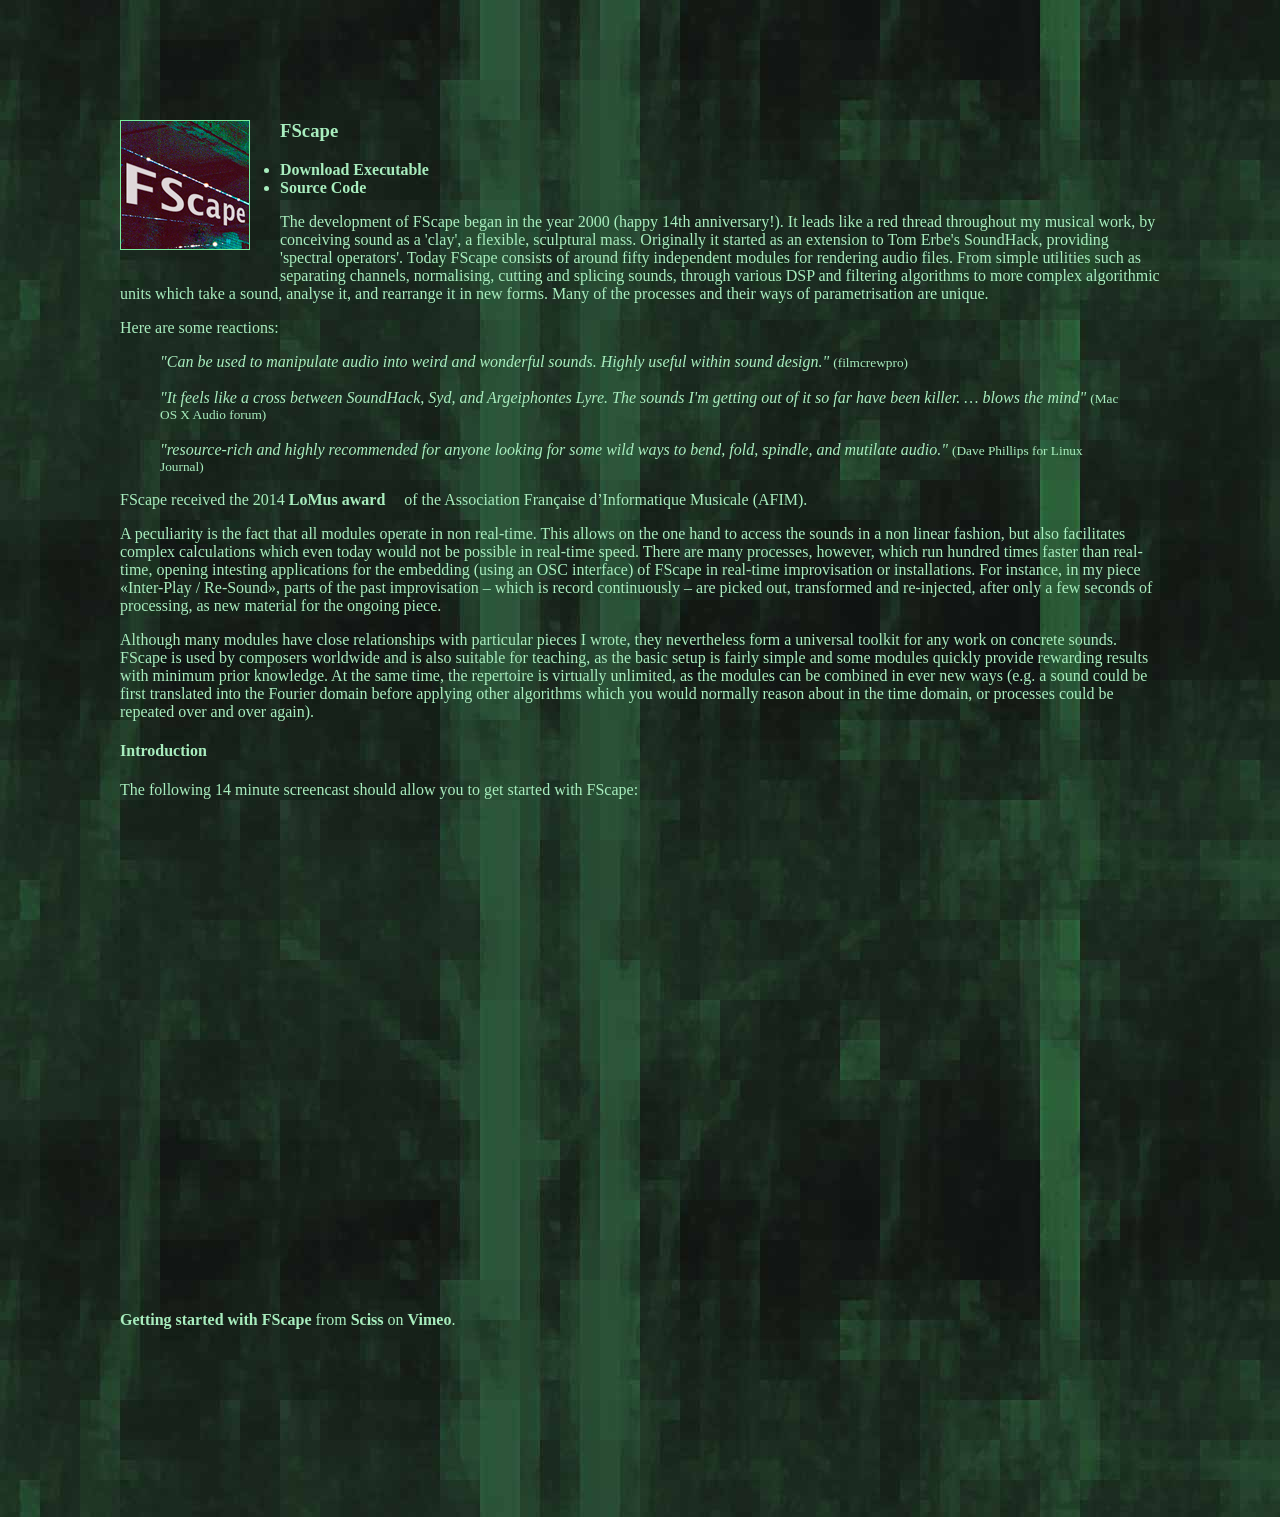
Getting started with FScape (216, 1319)
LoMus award (337, 499)
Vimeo (430, 1319)
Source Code (323, 187)
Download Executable (354, 169)
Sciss (367, 1319)
